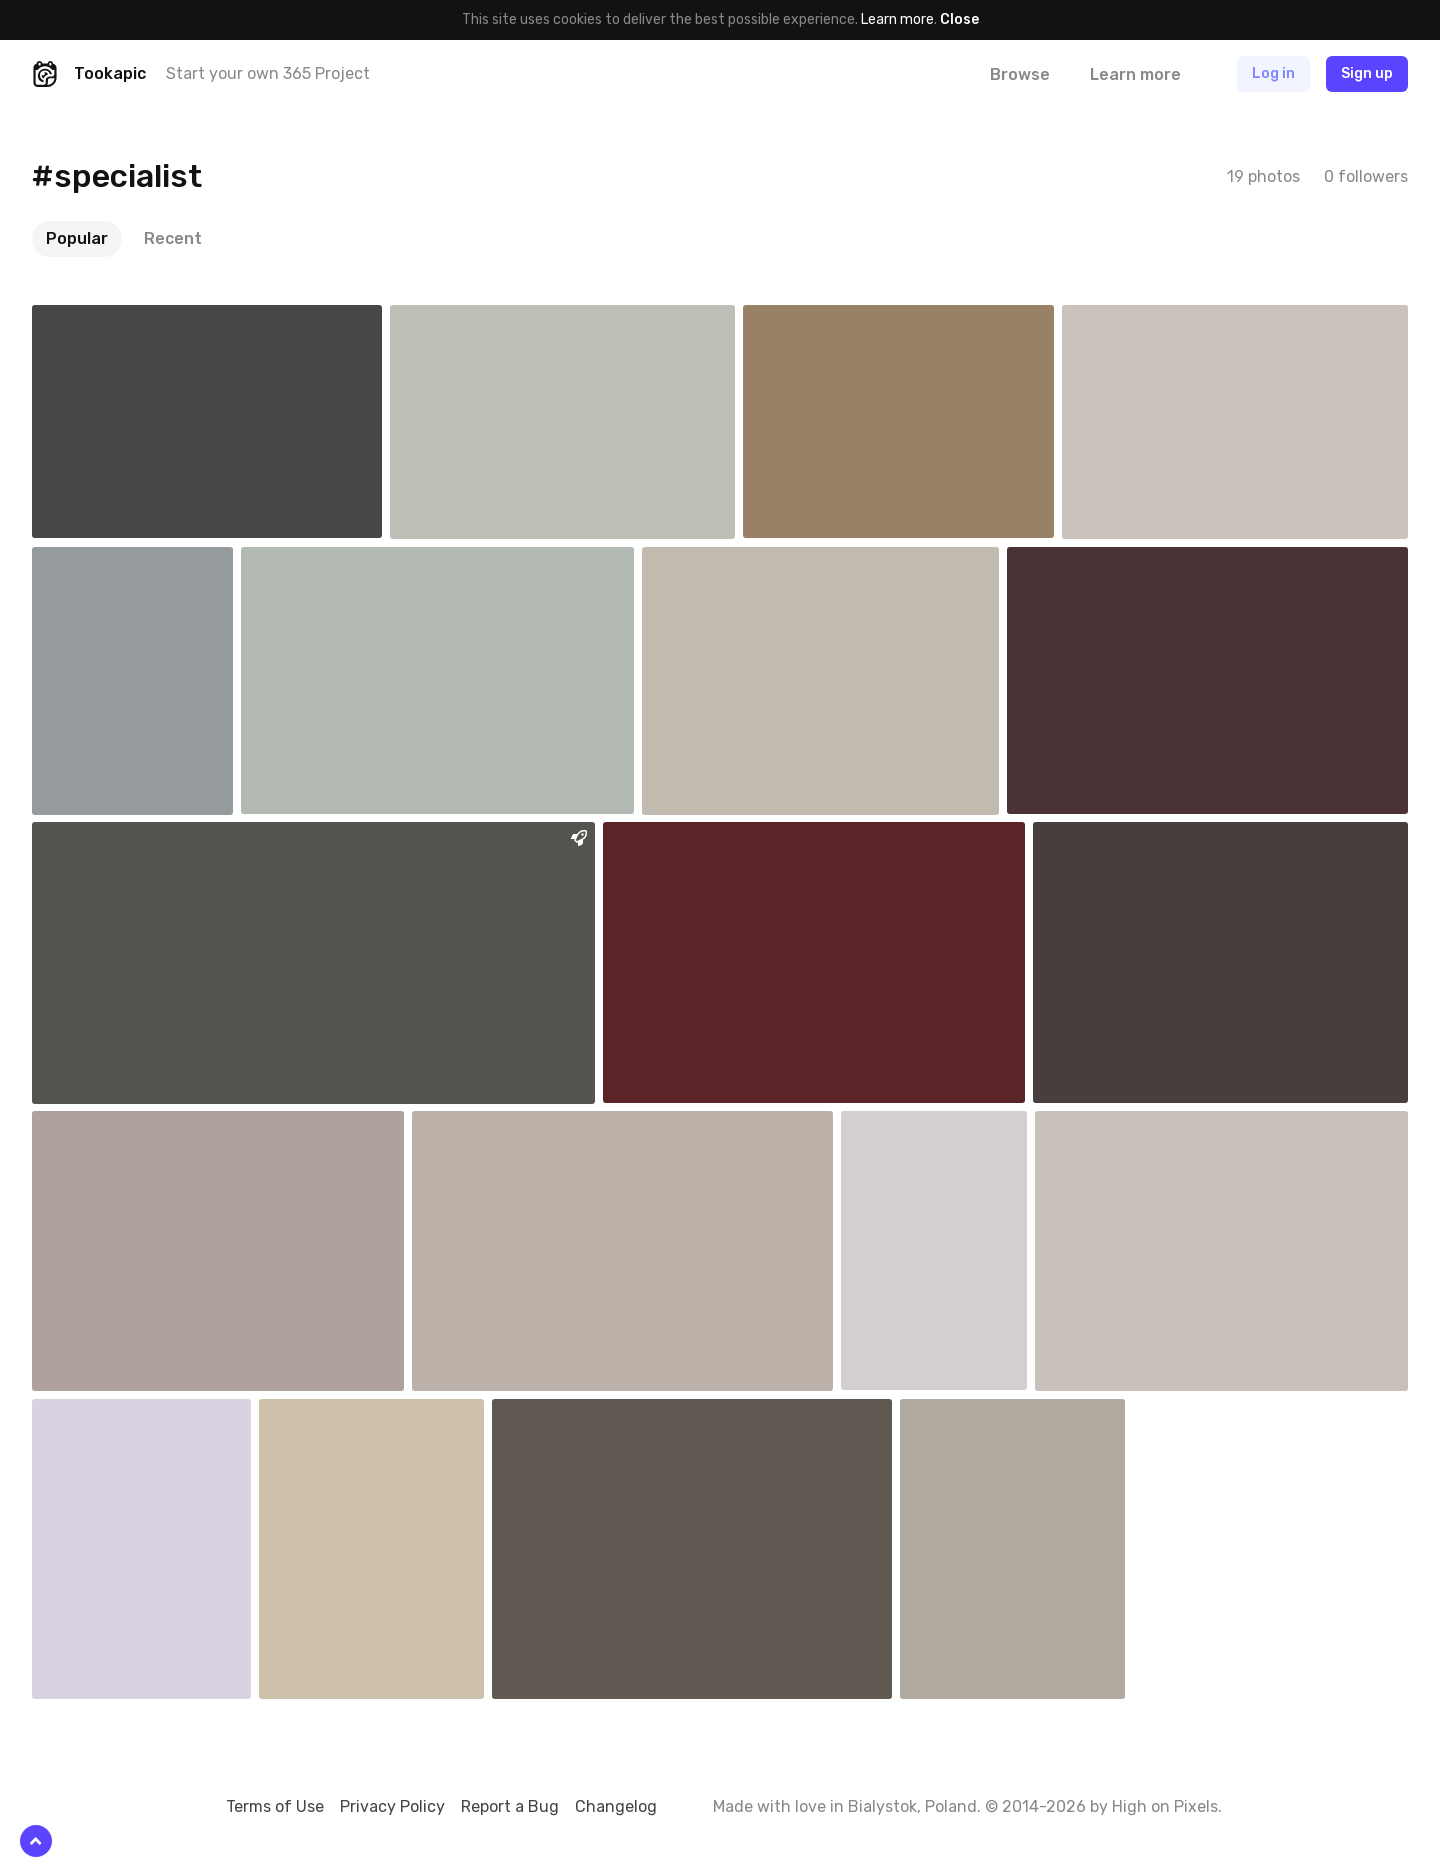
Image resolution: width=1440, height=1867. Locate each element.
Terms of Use (275, 1806)
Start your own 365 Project (268, 73)
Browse (1020, 74)
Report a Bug (510, 1806)
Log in (1273, 73)
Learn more (897, 19)
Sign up (1367, 73)
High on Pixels (1165, 1806)
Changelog (616, 1806)
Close (959, 19)
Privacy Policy (392, 1806)
